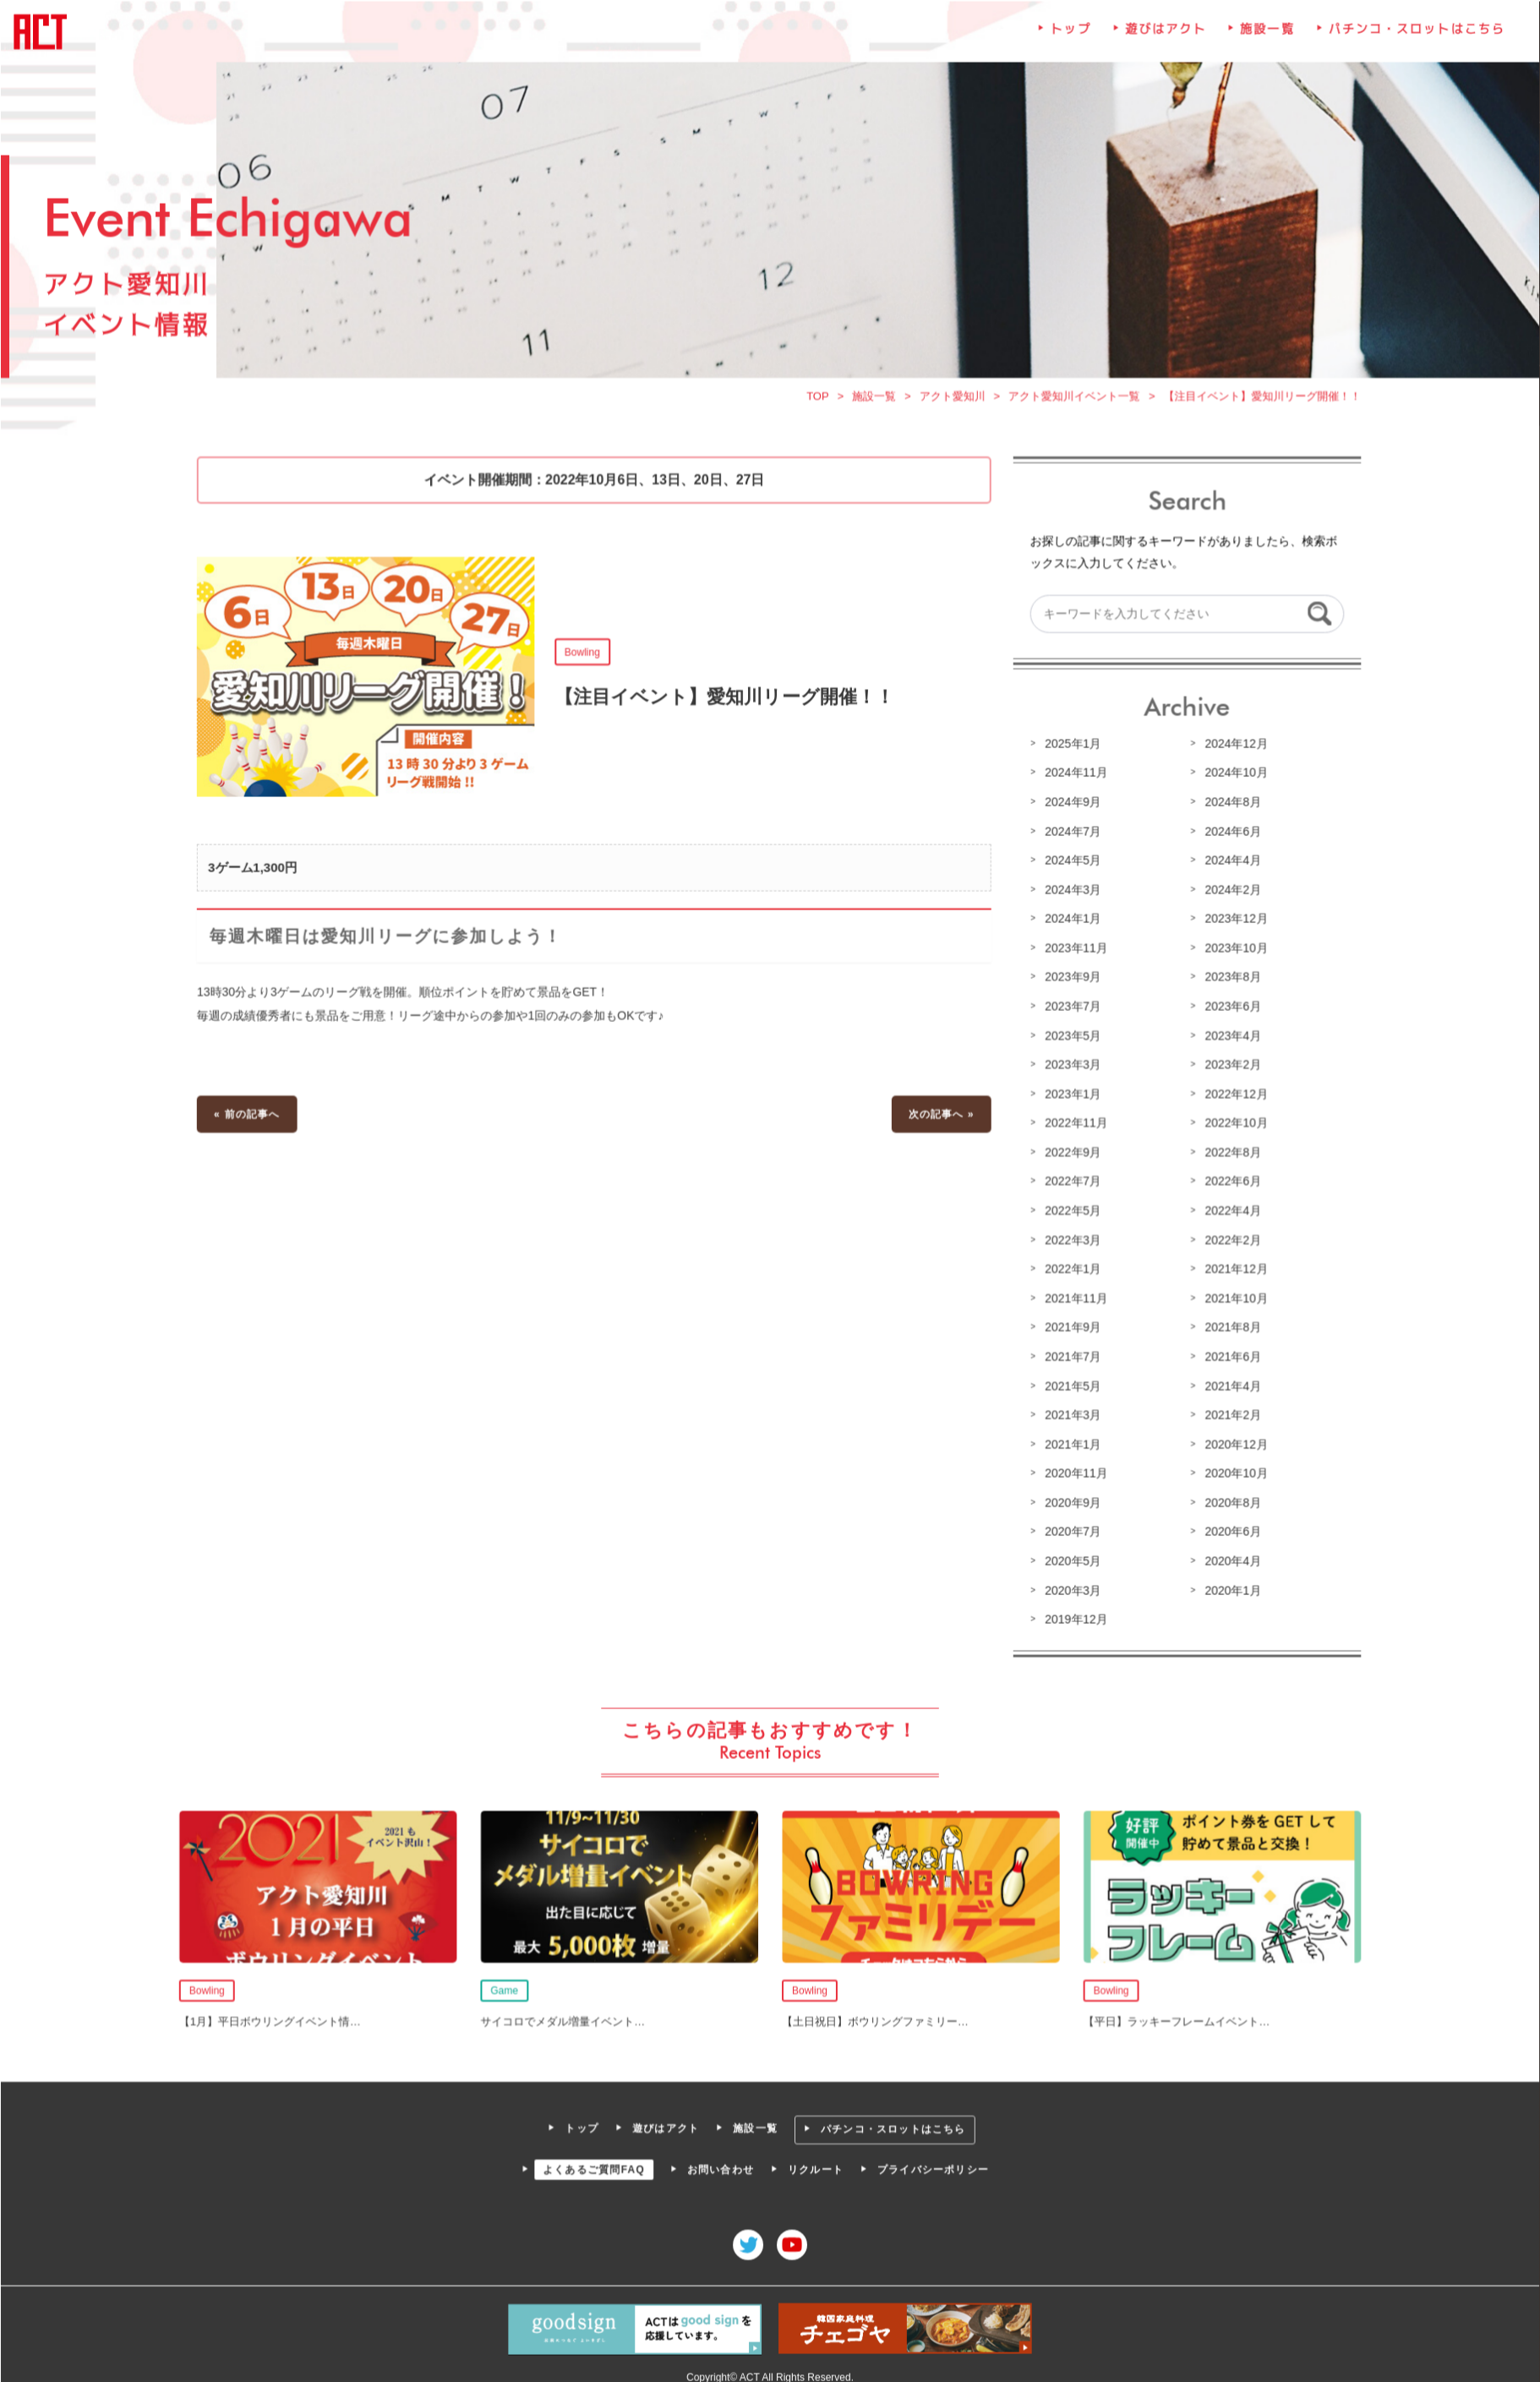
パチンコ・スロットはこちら (1410, 40)
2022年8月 (1228, 1153)
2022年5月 (1070, 1210)
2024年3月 (1070, 892)
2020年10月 (1231, 1471)
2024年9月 (1070, 806)
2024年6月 (1228, 835)
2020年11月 (1073, 1471)
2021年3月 (1070, 1412)
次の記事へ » (940, 1115)
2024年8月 (1228, 806)
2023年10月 (1231, 951)
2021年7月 (1070, 1355)
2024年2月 (1228, 892)
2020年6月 (1228, 1528)
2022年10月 (1231, 1124)
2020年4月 (1228, 1557)
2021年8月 (1228, 1326)
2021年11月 (1073, 1297)
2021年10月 (1231, 1297)
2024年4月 (1228, 864)
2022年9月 (1070, 1153)
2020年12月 (1231, 1442)
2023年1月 (1070, 1094)
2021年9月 (1070, 1326)
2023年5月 (1070, 1037)
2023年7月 (1070, 1008)
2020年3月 (1070, 1586)
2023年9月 (1070, 979)
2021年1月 (1070, 1442)
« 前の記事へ (253, 1115)
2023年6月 (1228, 1008)
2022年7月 (1070, 1181)
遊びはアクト (1162, 40)
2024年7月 (1070, 835)
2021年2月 (1228, 1412)
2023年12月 (1231, 921)
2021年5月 (1070, 1383)
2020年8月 (1228, 1499)
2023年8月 (1228, 979)
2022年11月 (1073, 1124)
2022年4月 (1228, 1210)
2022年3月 (1070, 1239)
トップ (1067, 40)
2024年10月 (1231, 777)
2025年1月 (1070, 748)
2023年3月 (1070, 1066)
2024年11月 (1073, 777)
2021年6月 (1228, 1355)
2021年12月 (1231, 1269)
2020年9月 (1070, 1499)
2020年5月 (1070, 1557)
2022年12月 (1231, 1094)
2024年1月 (1070, 921)
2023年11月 (1073, 951)
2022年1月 (1070, 1269)
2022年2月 (1228, 1239)
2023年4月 (1228, 1037)
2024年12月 (1231, 748)
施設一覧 (1263, 40)
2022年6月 (1228, 1181)
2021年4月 (1228, 1383)
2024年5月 (1070, 864)
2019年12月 (1073, 1615)
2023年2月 (1228, 1066)
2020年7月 (1070, 1528)
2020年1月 (1228, 1586)
